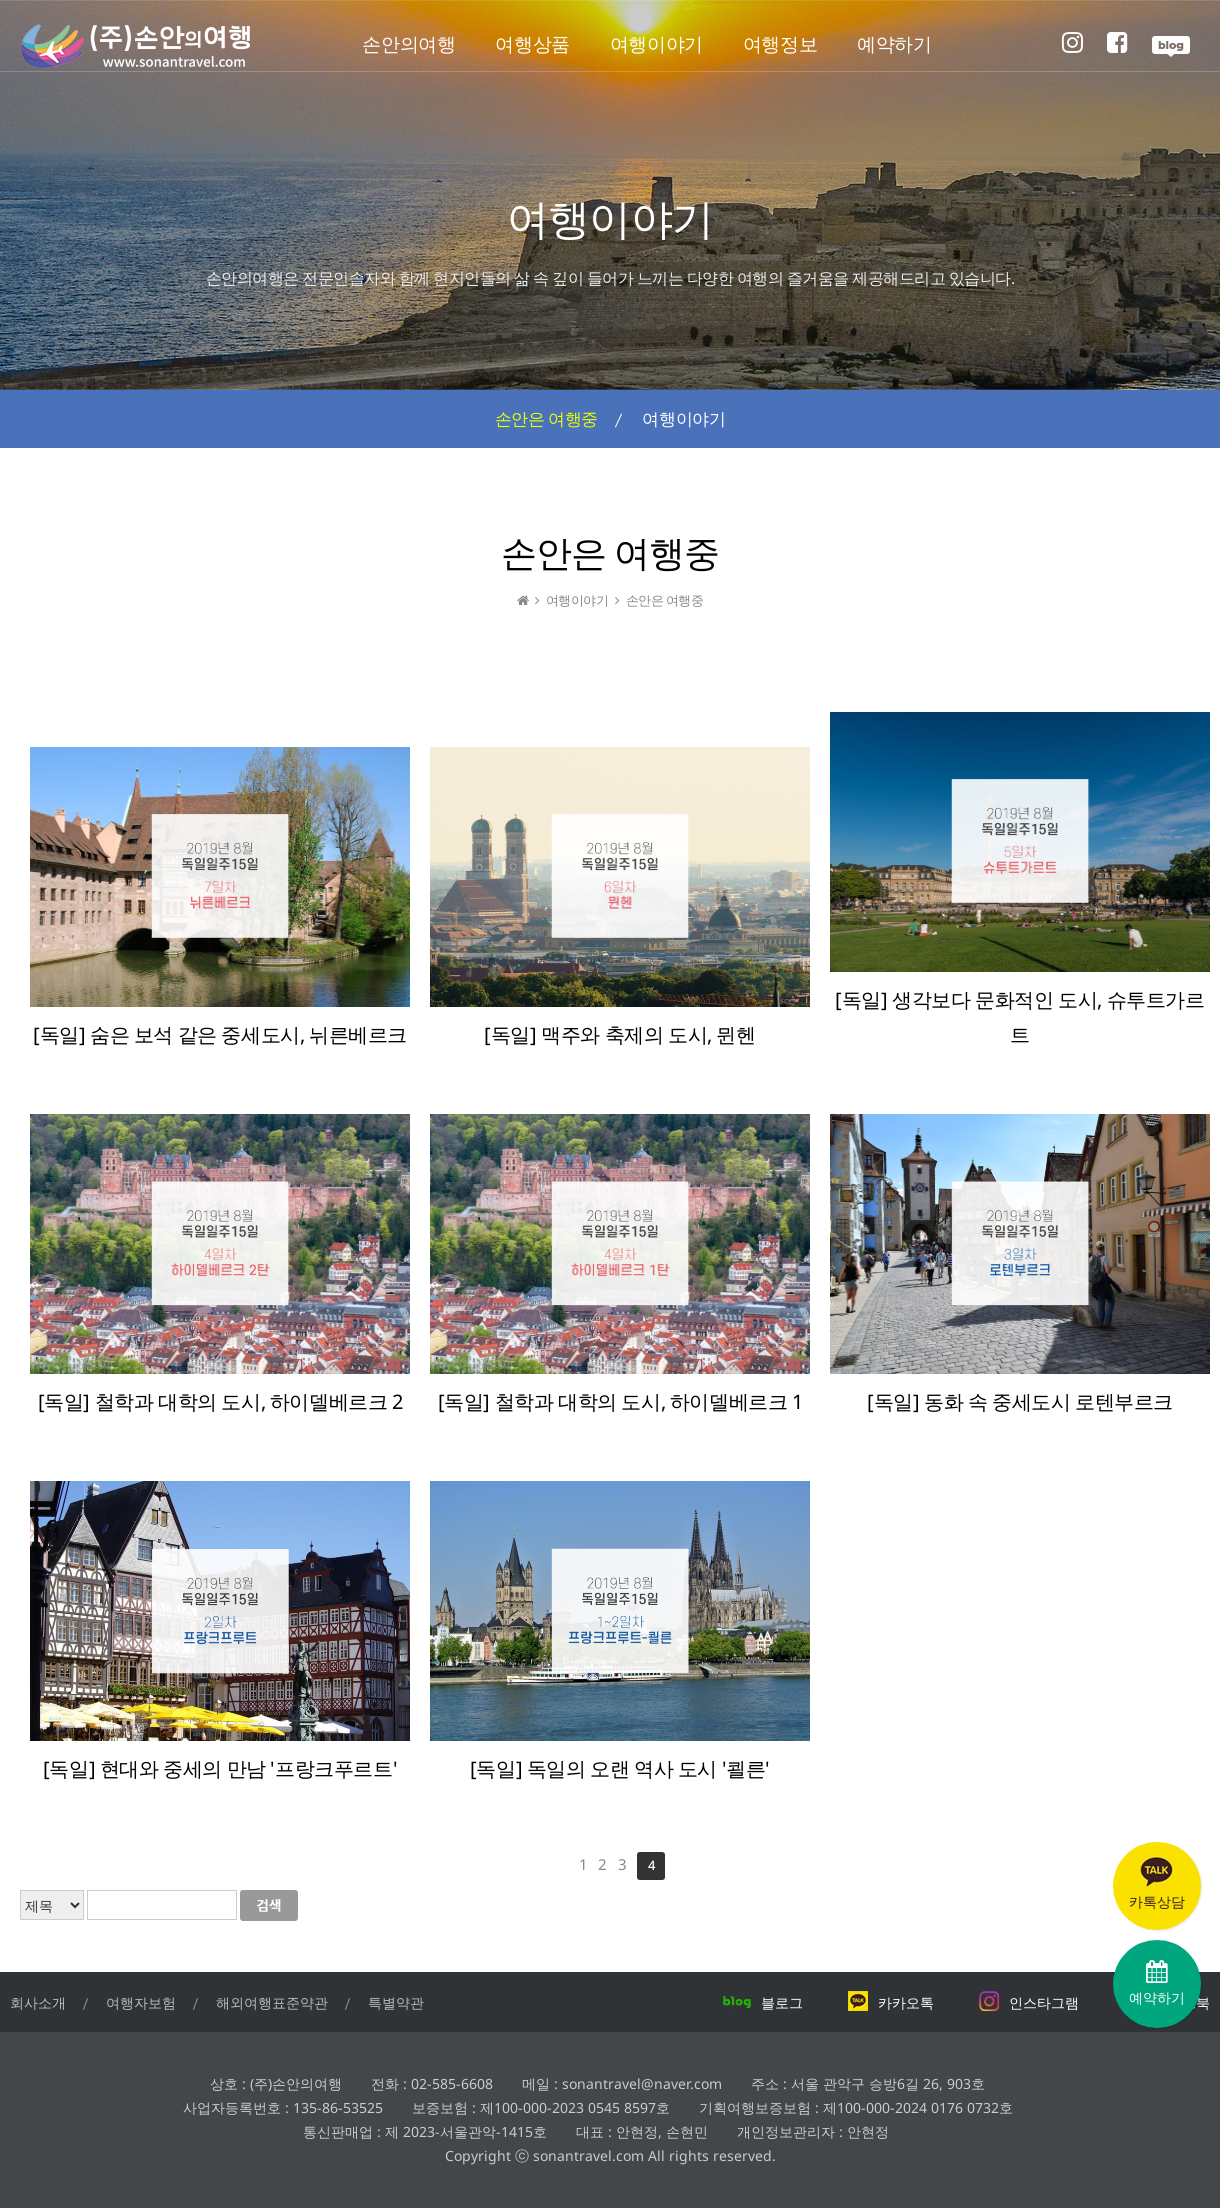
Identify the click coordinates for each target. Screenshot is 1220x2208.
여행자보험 (141, 2002)
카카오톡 (890, 2002)
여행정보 (780, 44)
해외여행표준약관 (272, 2002)
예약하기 (894, 44)
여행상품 (532, 44)
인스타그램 (1028, 2002)
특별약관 (396, 2002)
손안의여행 (408, 44)
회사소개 (38, 2002)
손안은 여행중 (546, 418)
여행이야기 (656, 44)
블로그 (762, 2002)
